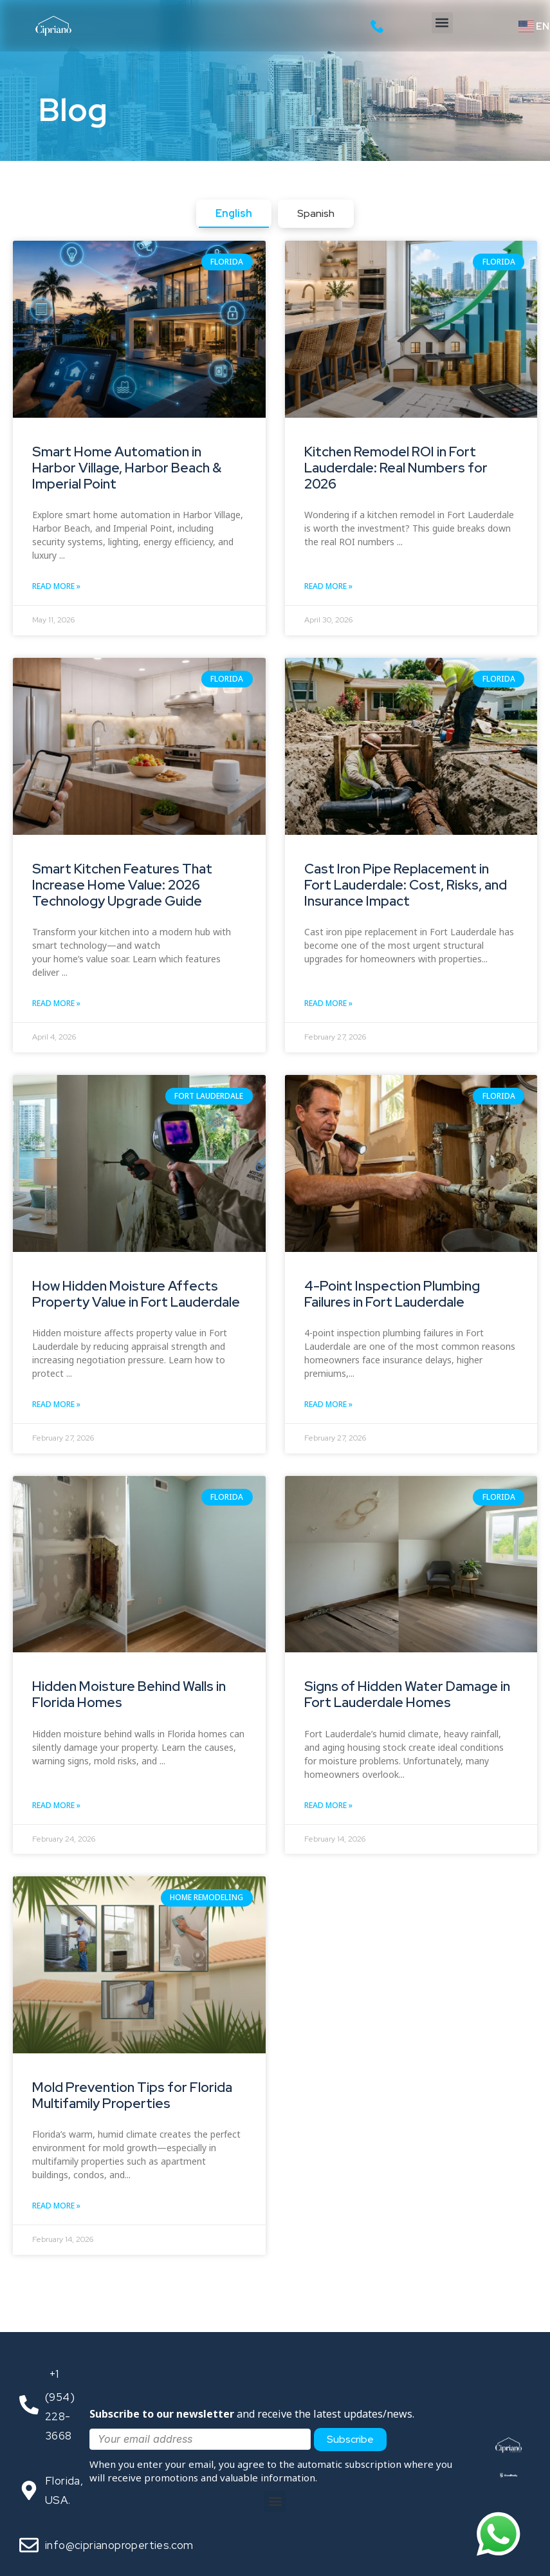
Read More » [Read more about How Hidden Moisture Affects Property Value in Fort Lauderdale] (56, 1404)
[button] (442, 22)
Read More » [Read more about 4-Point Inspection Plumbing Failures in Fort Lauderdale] (328, 1404)
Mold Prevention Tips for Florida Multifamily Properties (132, 2095)
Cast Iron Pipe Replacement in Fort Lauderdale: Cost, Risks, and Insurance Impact (405, 885)
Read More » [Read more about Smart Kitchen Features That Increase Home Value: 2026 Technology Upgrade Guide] (56, 1003)
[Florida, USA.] (29, 2490)
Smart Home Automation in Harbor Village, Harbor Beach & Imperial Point (126, 467)
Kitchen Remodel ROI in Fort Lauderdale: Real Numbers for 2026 (396, 467)
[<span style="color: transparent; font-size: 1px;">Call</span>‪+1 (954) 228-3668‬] (29, 2404)
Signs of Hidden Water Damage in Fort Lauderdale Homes (407, 1694)
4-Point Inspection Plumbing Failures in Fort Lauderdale (392, 1294)
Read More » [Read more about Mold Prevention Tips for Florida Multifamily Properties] (56, 2205)
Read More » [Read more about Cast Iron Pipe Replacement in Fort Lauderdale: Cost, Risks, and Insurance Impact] (328, 1003)
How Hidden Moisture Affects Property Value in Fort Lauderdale (136, 1294)
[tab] (233, 214)
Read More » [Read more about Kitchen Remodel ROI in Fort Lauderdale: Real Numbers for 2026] (328, 586)
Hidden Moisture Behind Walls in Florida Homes (129, 1694)
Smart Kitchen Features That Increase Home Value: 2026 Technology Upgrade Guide (122, 885)
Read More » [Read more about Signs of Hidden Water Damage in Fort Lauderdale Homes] (328, 1805)
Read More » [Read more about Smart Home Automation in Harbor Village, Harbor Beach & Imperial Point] (56, 586)
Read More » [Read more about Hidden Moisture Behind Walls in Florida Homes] (56, 1805)
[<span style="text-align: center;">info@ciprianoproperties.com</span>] (29, 2545)
